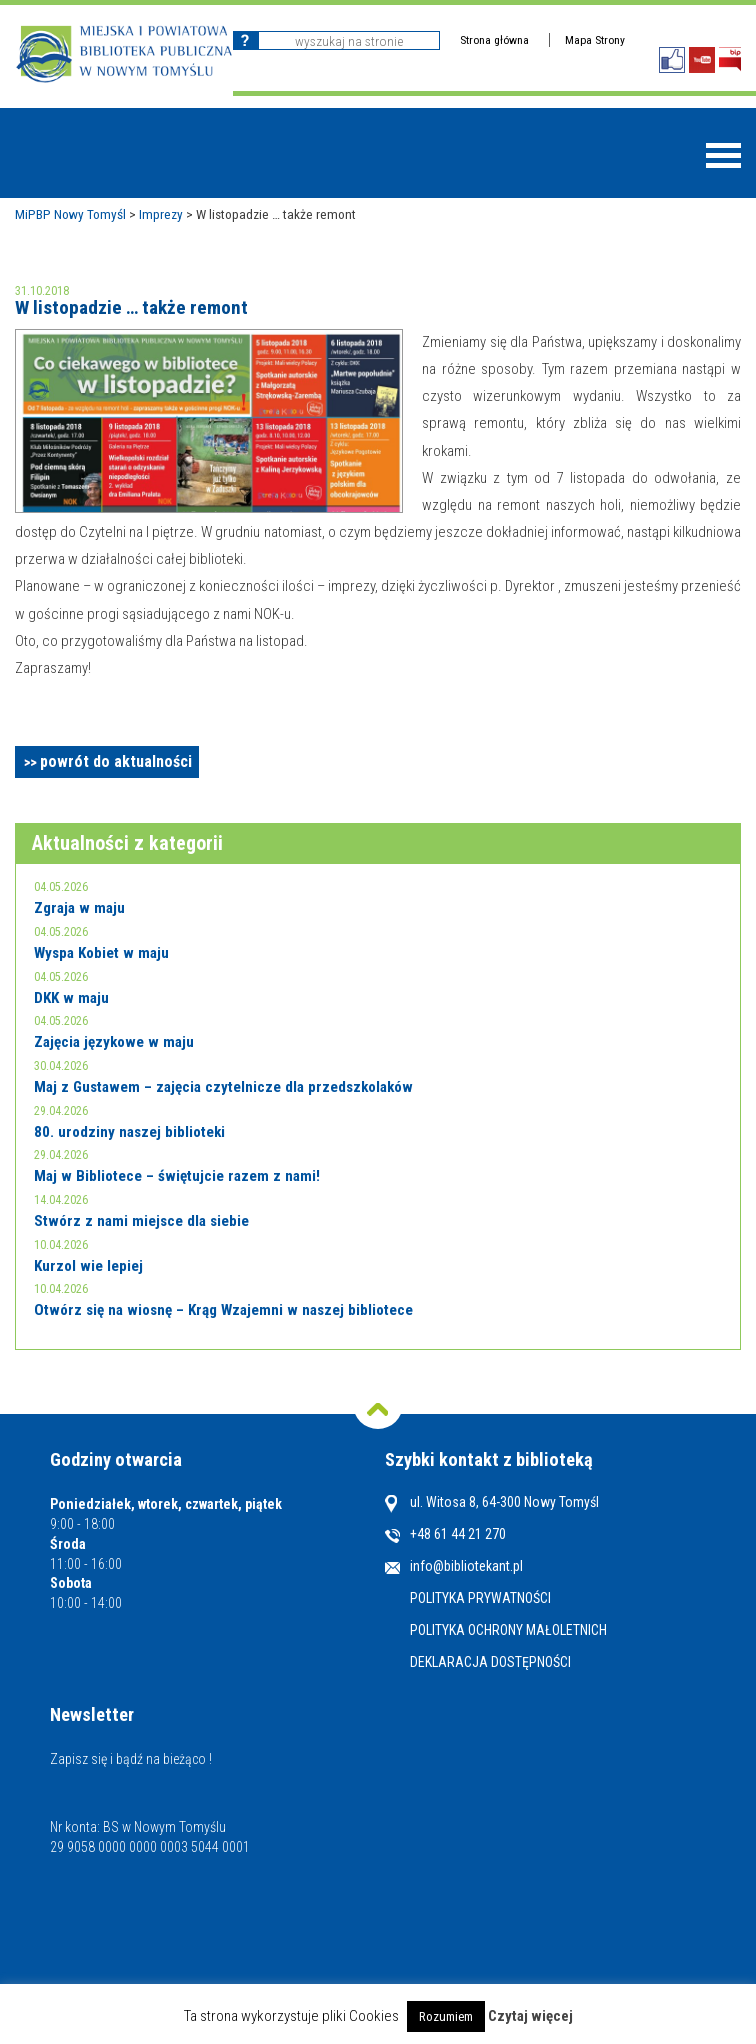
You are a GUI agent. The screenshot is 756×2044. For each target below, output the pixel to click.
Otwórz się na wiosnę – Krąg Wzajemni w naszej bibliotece (223, 1310)
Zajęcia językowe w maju (114, 1042)
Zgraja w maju (79, 908)
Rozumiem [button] (446, 2016)
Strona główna (494, 40)
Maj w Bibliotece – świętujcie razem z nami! (177, 1176)
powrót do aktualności (116, 761)
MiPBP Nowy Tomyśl (70, 214)
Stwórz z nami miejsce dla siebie (141, 1221)
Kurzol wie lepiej (88, 1266)
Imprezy (161, 214)
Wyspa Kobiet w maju (101, 953)
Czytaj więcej (530, 2016)
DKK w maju (71, 998)
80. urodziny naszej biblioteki (129, 1132)
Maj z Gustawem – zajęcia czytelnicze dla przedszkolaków (223, 1087)
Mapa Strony (595, 40)
